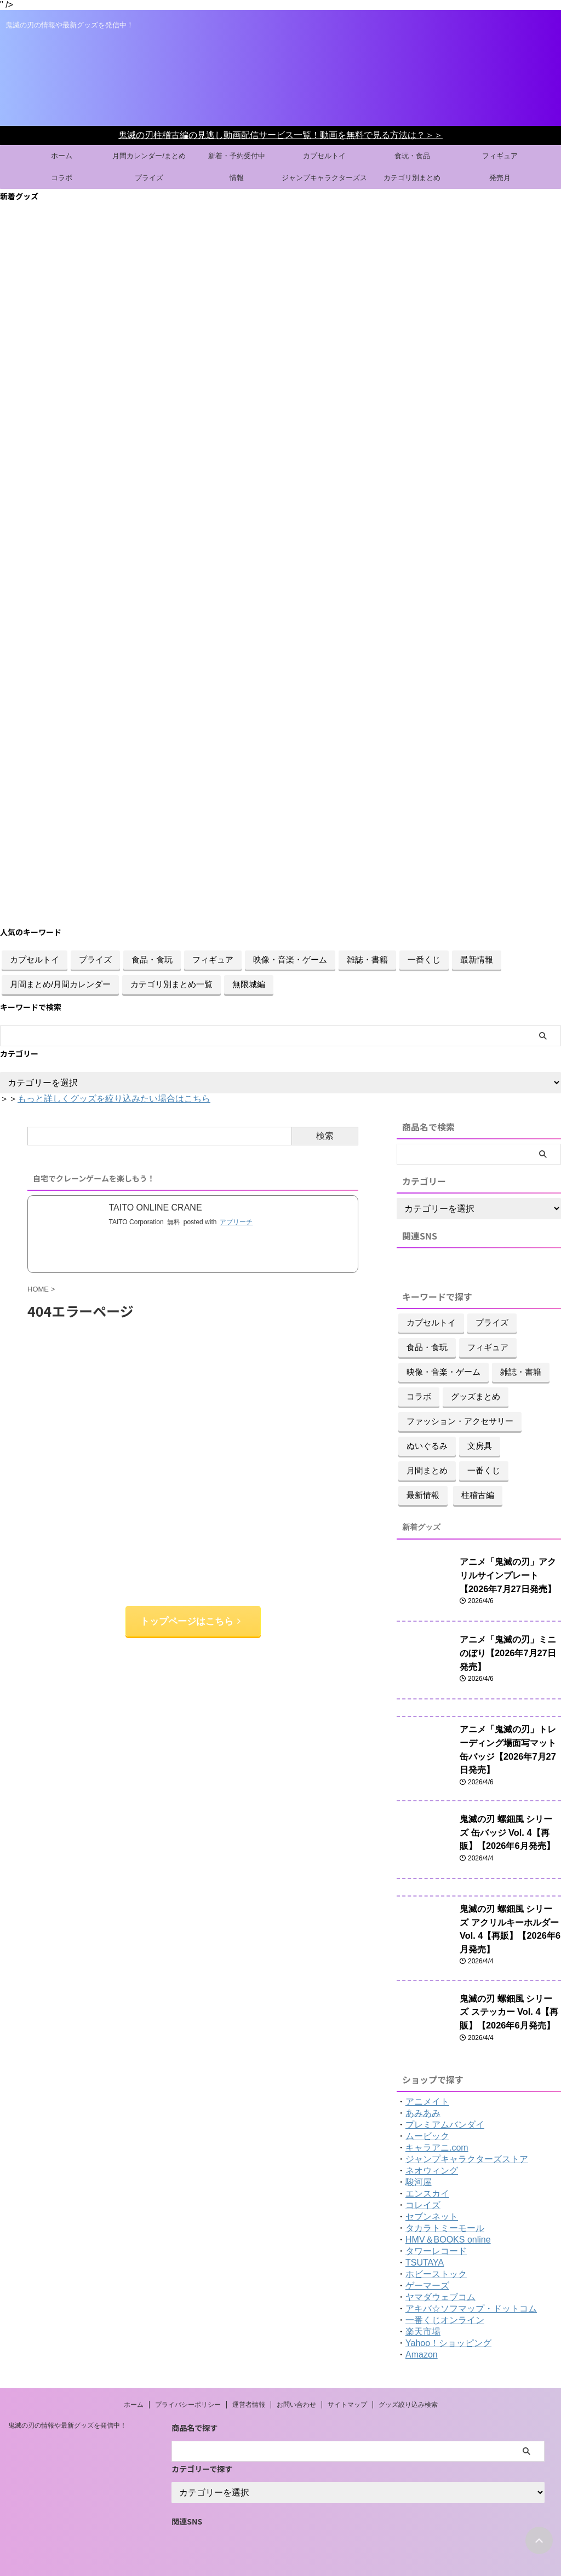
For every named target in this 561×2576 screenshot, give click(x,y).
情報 (237, 178)
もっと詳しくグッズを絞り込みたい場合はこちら (114, 1098)
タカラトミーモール (444, 2204)
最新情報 (476, 959)
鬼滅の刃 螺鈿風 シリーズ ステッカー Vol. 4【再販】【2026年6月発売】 (509, 1986)
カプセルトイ (324, 156)
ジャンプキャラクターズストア (466, 2135)
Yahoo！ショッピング (448, 2319)
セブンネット (431, 2192)
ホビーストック (436, 2250)
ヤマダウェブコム (440, 2273)
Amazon (421, 2330)
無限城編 (248, 984)
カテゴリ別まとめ (411, 178)
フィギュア (500, 156)
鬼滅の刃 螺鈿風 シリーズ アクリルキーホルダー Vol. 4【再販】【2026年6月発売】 (509, 1908)
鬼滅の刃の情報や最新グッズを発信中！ (67, 2401)
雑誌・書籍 (367, 959)
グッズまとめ (475, 1396)
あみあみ (422, 2089)
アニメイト (427, 2077)
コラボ (61, 178)
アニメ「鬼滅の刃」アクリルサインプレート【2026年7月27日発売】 (509, 1573)
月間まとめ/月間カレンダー (60, 984)
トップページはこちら (190, 1619)
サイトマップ (347, 2380)
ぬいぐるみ (427, 1445)
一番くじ (424, 959)
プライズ (149, 178)
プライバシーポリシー (188, 2380)
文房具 (479, 1445)
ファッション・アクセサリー (460, 1421)
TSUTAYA (424, 2238)
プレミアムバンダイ (444, 2100)
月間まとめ (427, 1470)
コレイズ (422, 2181)
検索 (325, 1135)
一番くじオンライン (444, 2296)
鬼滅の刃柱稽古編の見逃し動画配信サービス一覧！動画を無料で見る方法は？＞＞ (280, 135)
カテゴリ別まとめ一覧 (171, 984)
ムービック (427, 2112)
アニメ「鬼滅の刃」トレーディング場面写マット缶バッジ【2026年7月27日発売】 (509, 1740)
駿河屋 (418, 2158)
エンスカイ (427, 2169)
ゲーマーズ (427, 2261)
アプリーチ (236, 1221)
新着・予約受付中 (236, 156)
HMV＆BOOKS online (448, 2215)
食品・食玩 (152, 959)
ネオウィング (431, 2146)
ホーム (61, 156)
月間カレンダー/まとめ (149, 156)
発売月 (500, 178)
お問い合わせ (296, 2380)
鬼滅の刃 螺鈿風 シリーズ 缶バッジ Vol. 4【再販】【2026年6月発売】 (510, 1818)
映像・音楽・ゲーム (290, 959)
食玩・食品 (412, 156)
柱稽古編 (477, 1495)
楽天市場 (422, 2307)
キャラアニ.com (436, 2123)
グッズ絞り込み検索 (408, 2380)
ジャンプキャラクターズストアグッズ (324, 181)
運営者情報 (248, 2380)
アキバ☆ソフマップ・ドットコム (471, 2284)
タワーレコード (436, 2227)
